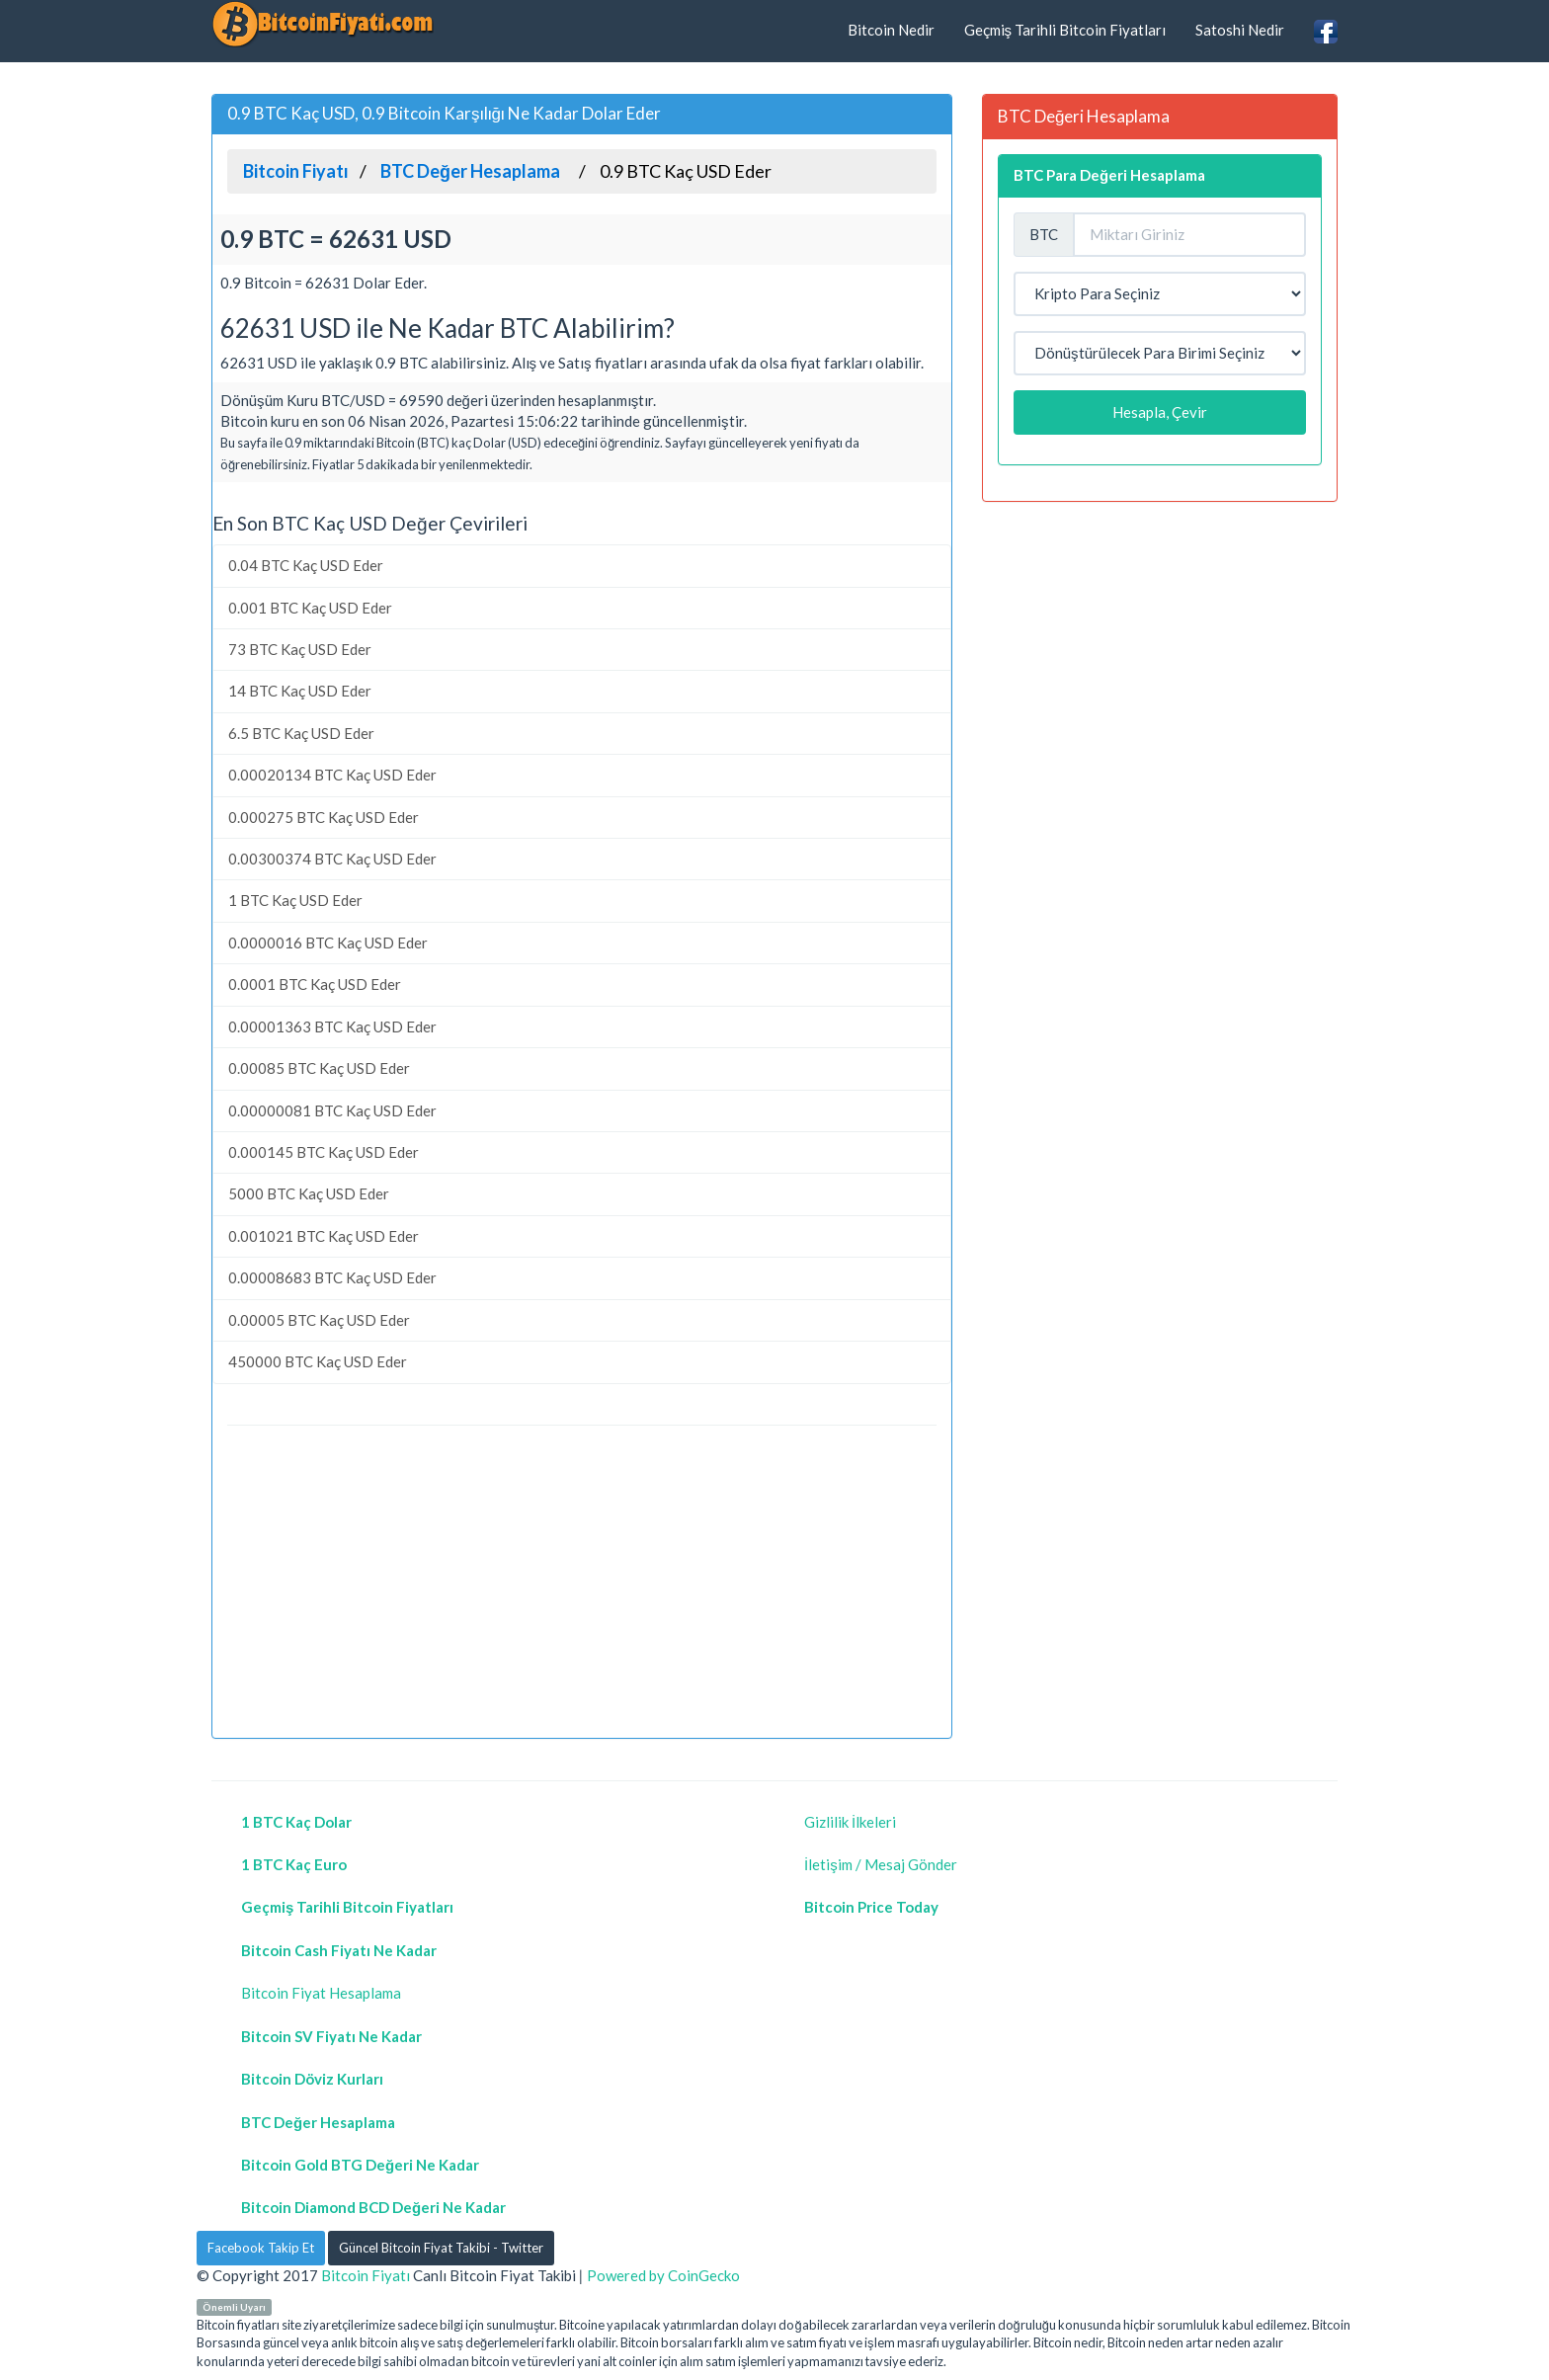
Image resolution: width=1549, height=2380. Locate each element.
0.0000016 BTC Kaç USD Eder (328, 942)
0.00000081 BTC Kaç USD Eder (332, 1110)
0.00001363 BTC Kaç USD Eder (332, 1026)
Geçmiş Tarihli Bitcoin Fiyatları (1065, 30)
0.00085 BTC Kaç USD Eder (319, 1068)
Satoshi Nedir (1239, 30)
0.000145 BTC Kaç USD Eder (323, 1152)
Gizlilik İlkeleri (850, 1822)
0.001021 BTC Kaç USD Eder (323, 1236)
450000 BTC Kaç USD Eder (317, 1361)
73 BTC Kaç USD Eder (299, 649)
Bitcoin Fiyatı (365, 2275)
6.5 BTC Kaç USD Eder (301, 733)
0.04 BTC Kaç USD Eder (305, 565)
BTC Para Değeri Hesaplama (1109, 175)
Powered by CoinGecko (663, 2275)
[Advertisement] (582, 1584)
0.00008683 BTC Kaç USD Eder (332, 1277)
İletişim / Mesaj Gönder (880, 1864)
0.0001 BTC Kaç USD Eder (314, 984)
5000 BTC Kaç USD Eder (308, 1193)
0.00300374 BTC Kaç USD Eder (332, 858)
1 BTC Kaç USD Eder (295, 900)
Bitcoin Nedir (891, 30)
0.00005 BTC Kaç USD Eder (319, 1320)
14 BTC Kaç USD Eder (299, 690)
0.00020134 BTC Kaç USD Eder (332, 774)
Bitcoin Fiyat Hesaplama (321, 1993)
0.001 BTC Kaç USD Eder (310, 607)
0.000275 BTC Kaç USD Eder (323, 817)
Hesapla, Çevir (1159, 412)
